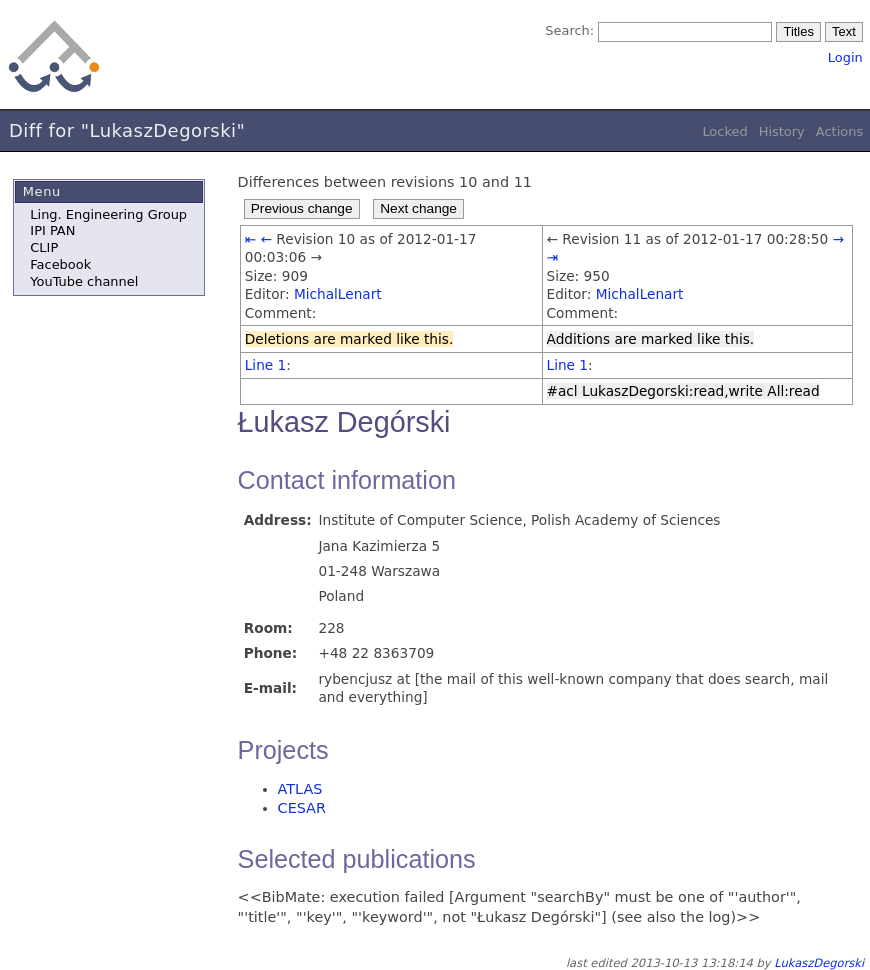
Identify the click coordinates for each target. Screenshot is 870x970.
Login (845, 57)
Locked (724, 131)
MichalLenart (338, 294)
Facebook (60, 264)
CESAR (302, 808)
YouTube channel (84, 281)
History (782, 131)
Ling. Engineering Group (108, 214)
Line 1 (266, 365)
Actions (839, 131)
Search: (569, 30)
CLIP (44, 247)
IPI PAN (52, 230)
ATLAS (300, 789)
